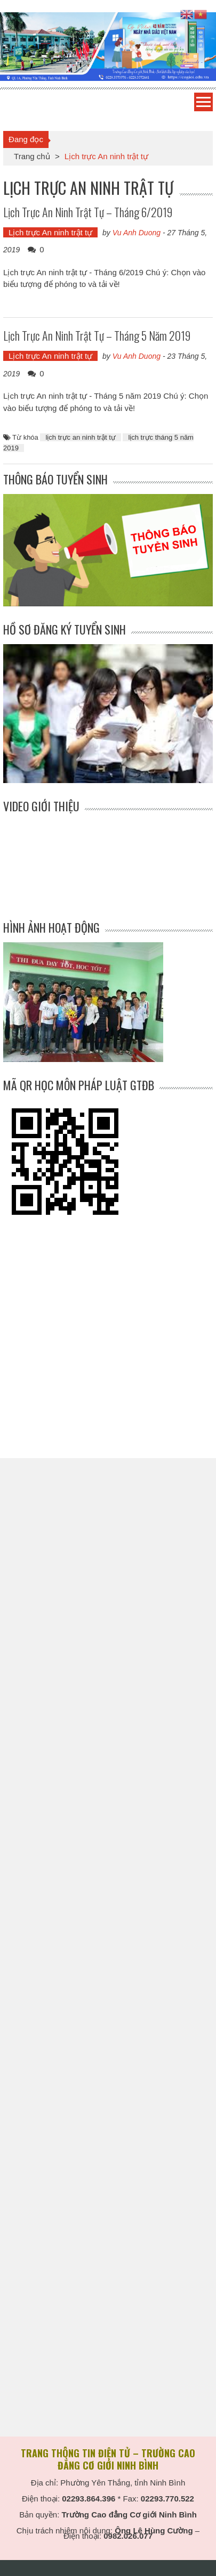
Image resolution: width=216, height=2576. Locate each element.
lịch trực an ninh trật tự (80, 437)
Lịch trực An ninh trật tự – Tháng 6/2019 (87, 211)
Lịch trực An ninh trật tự (50, 232)
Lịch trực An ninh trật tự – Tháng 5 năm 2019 (96, 335)
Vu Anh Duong (137, 232)
